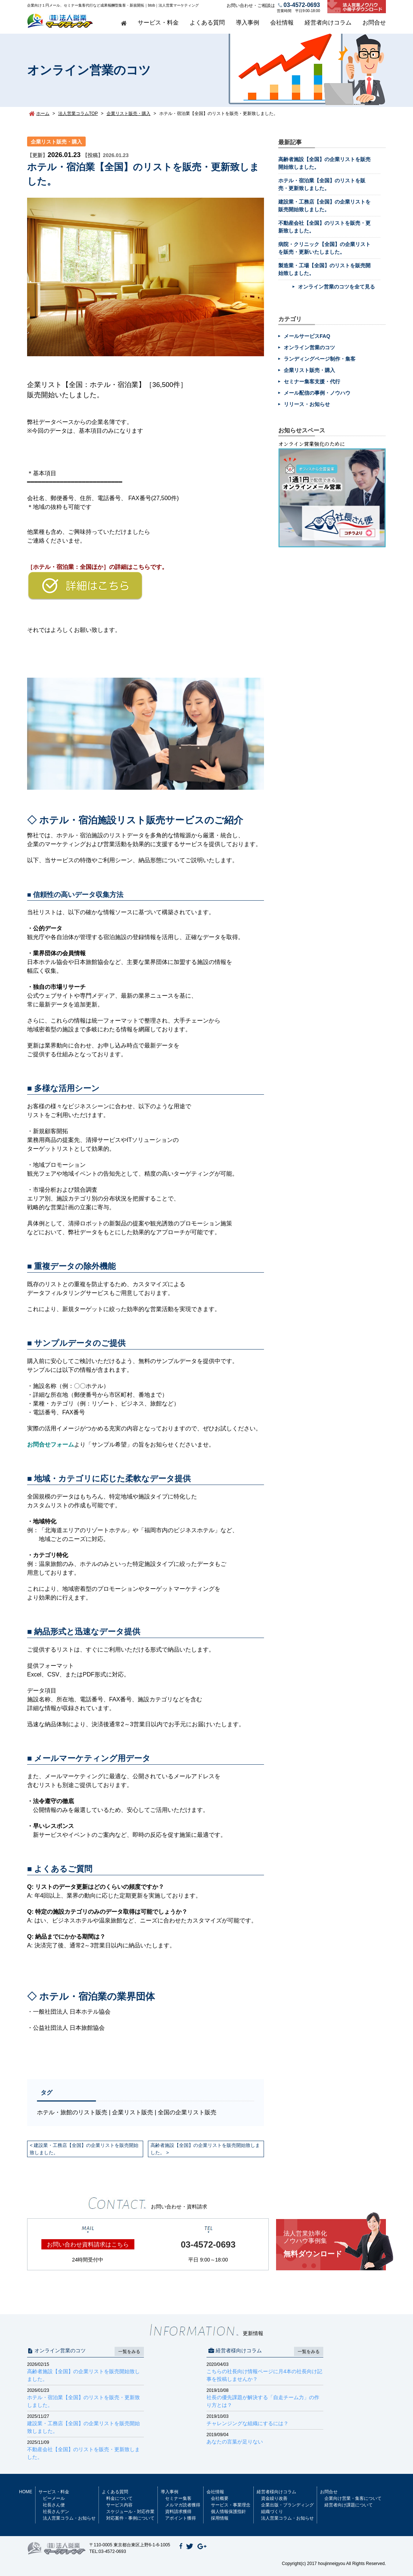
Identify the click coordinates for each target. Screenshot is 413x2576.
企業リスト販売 (132, 2112)
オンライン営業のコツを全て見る (336, 287)
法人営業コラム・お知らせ (69, 2518)
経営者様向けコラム (276, 2491)
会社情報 (282, 22)
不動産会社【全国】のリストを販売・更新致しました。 (85, 2449)
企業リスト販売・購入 (56, 142)
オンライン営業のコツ (309, 347)
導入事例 (247, 22)
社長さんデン (56, 2511)
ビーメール (54, 2498)
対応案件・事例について (130, 2518)
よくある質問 (207, 22)
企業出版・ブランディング (287, 2505)
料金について (119, 2498)
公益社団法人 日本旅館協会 (69, 2028)
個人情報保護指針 (228, 2511)
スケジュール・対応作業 (130, 2511)
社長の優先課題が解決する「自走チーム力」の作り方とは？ (264, 2397)
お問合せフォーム (50, 1444)
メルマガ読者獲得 (182, 2505)
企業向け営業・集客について (353, 2498)
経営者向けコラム (328, 22)
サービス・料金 (158, 22)
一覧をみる (129, 2351)
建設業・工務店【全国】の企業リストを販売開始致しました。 (84, 2149)
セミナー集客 (178, 2498)
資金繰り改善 (274, 2498)
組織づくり (272, 2511)
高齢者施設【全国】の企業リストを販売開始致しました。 (205, 2149)
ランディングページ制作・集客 (320, 359)
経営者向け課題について (348, 2505)
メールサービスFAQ (307, 336)
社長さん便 (54, 2505)
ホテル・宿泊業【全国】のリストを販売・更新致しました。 (85, 2397)
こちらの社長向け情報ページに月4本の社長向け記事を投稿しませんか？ (264, 2371)
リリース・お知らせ (307, 404)
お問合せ (374, 22)
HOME (25, 2491)
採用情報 (219, 2518)
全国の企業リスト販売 (187, 2112)
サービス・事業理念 (230, 2505)
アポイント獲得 (180, 2518)
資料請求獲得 (178, 2511)
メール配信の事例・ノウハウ (317, 393)
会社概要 (219, 2498)
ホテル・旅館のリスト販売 (72, 2112)
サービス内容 (119, 2505)
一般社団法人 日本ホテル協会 (72, 2012)
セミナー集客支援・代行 (312, 381)
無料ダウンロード (334, 2244)
